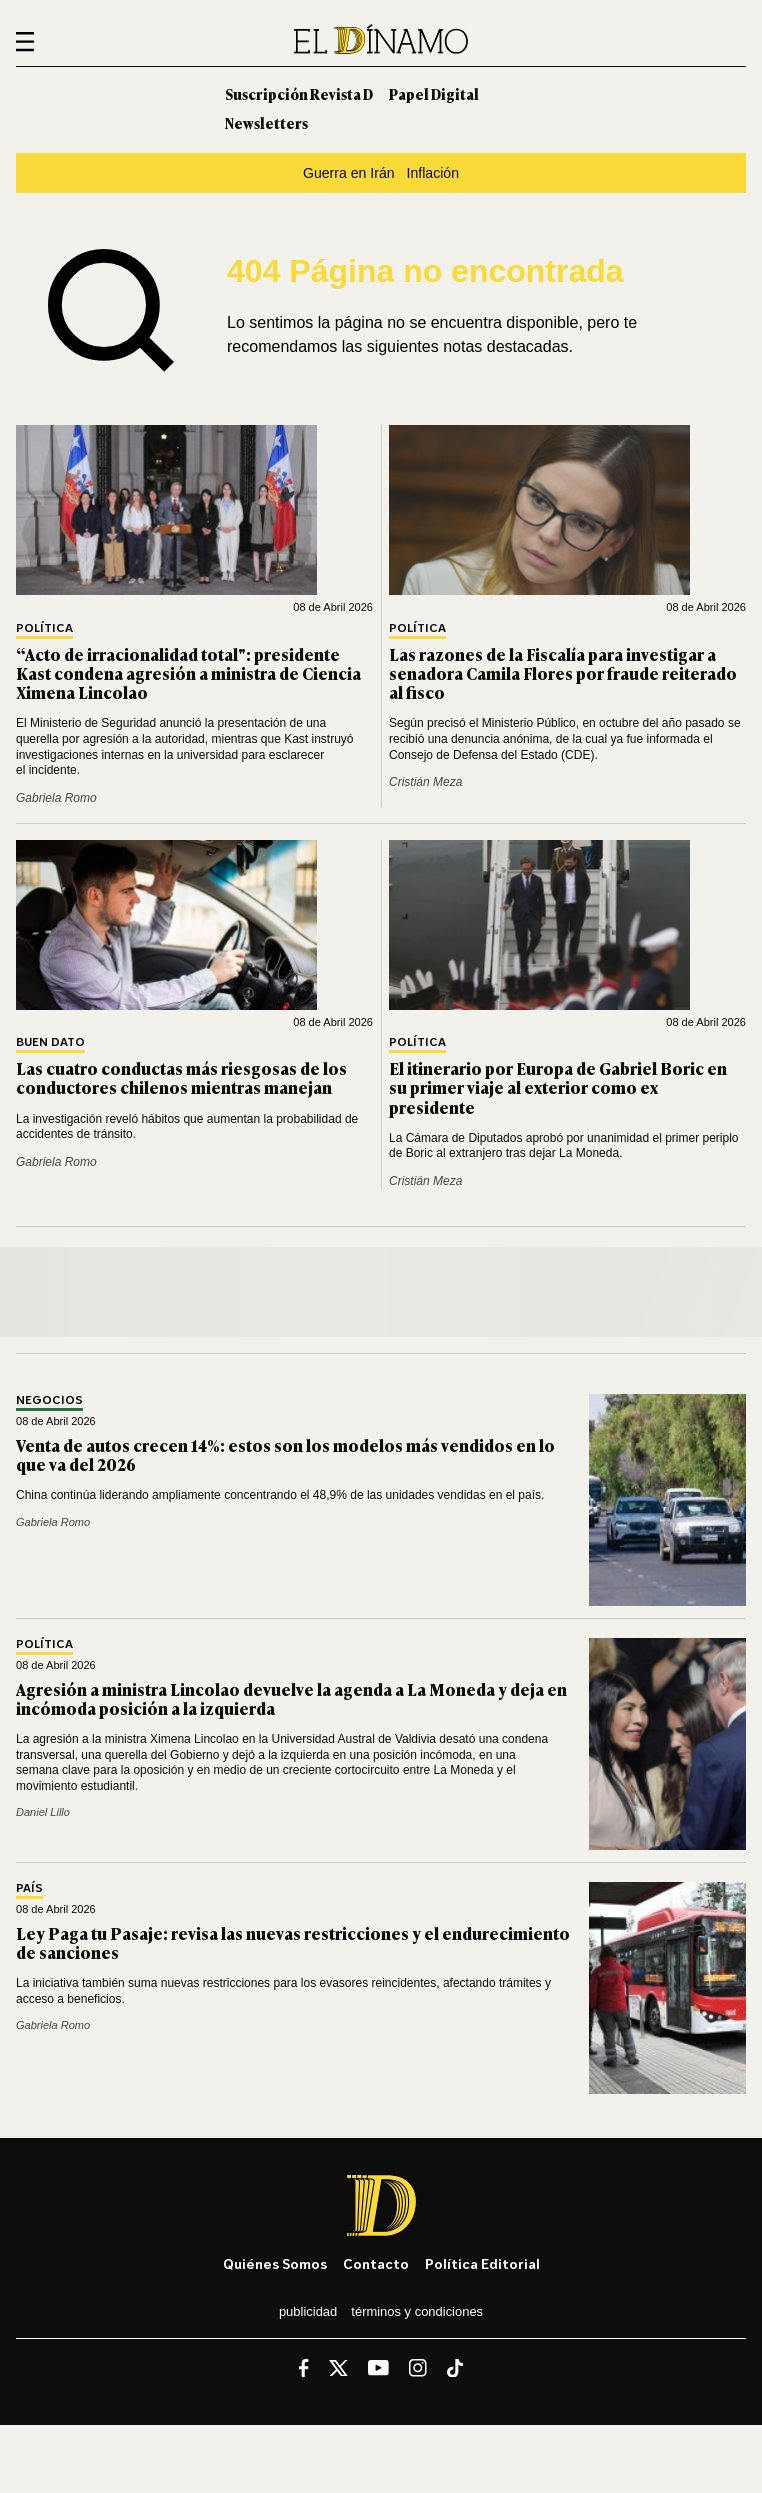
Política (44, 628)
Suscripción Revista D (299, 93)
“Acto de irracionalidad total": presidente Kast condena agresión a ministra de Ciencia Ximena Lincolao (188, 673)
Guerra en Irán (349, 173)
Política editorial (482, 2263)
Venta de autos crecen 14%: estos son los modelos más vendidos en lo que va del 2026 (285, 1454)
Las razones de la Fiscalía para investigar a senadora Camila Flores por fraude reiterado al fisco (563, 673)
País (29, 1888)
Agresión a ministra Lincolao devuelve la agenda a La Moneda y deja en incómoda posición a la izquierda (291, 1698)
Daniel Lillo (43, 1812)
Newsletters (266, 122)
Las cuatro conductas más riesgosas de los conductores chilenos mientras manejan (181, 1077)
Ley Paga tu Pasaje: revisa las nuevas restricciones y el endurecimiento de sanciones (293, 1942)
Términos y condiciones (417, 2311)
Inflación (433, 173)
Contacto (376, 2263)
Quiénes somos (275, 2263)
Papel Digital (434, 93)
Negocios (49, 1400)
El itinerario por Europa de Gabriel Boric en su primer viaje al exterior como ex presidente (558, 1087)
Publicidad (308, 2311)
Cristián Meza (425, 782)
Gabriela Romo (56, 798)
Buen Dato (50, 1042)
